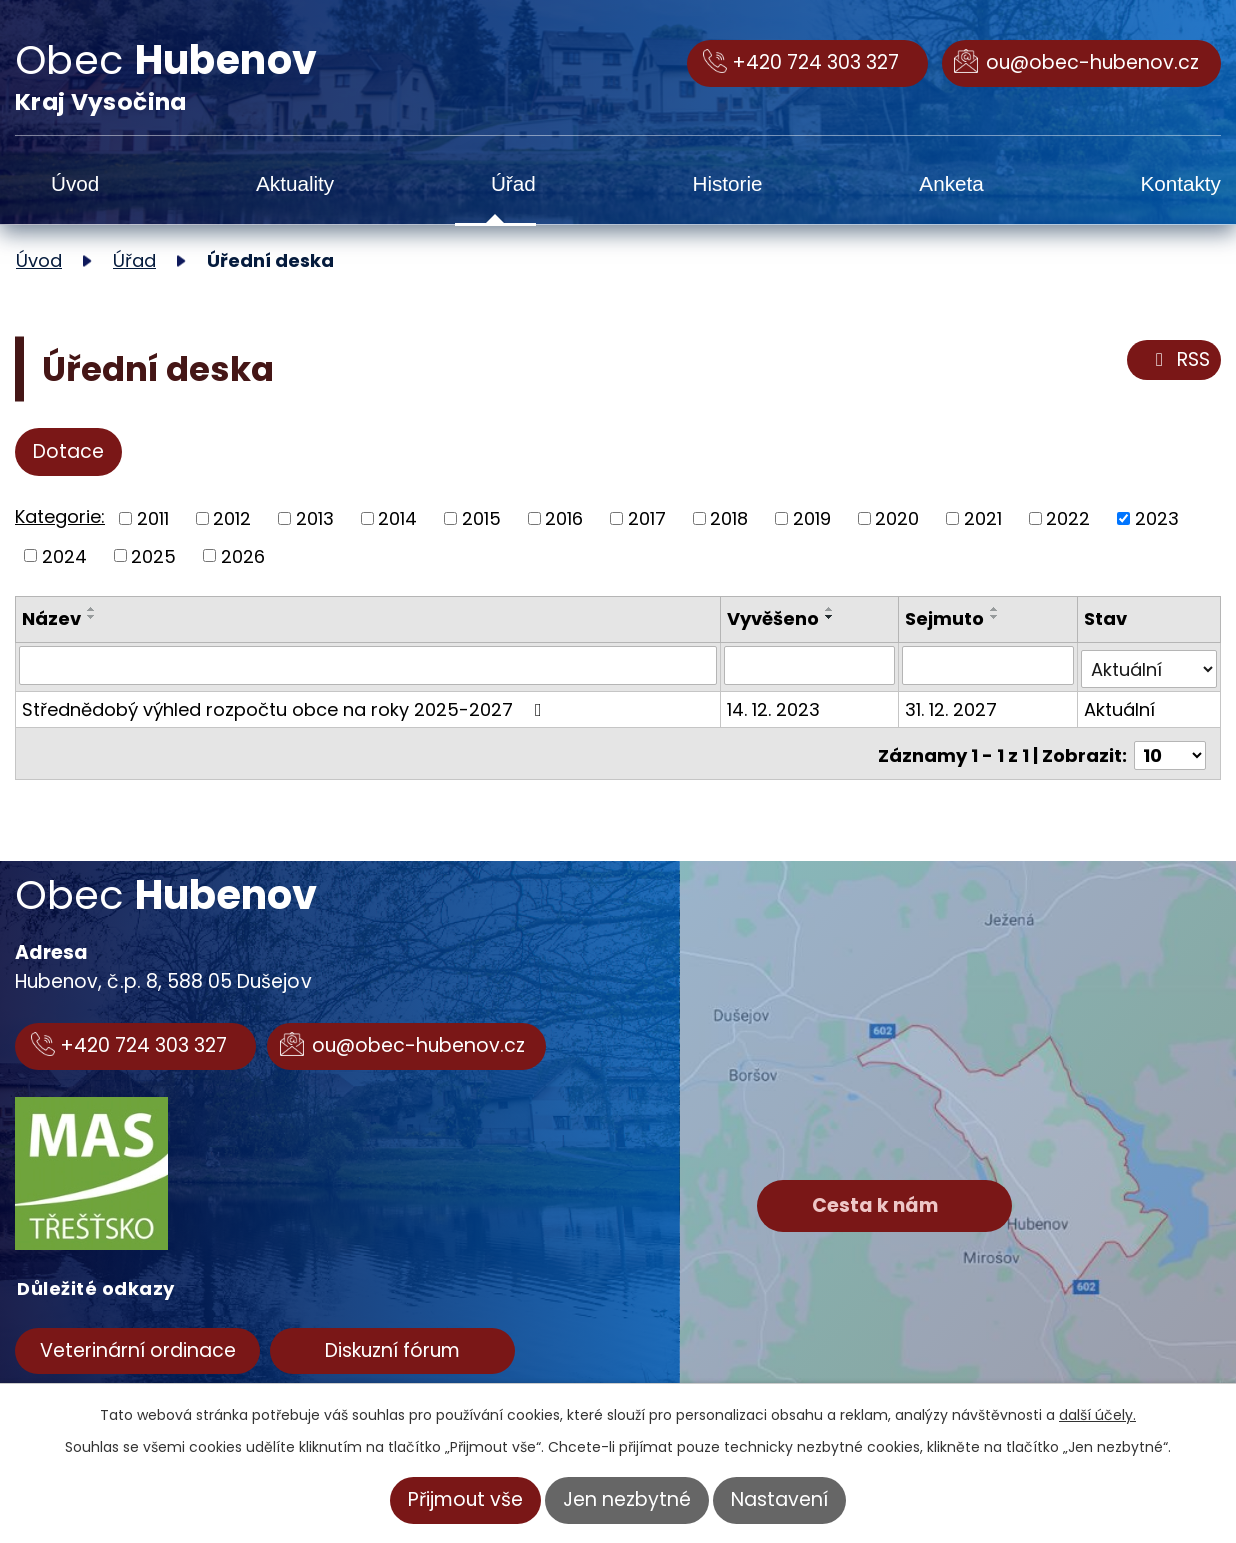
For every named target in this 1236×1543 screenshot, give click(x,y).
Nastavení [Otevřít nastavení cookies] (779, 1499)
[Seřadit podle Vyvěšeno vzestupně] (832, 609)
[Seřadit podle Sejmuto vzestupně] (997, 609)
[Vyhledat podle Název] (369, 665)
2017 (647, 518)
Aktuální (1119, 705)
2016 (564, 518)
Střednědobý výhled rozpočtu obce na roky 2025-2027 (286, 705)
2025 (153, 555)
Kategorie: (60, 516)
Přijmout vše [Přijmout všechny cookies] (465, 1499)
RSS (1179, 360)
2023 (1157, 518)
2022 (1068, 518)
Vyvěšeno (775, 618)
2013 (315, 518)
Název (51, 618)
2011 (153, 518)
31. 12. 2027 (953, 705)
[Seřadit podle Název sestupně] (92, 617)
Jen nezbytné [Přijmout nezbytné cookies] (627, 1499)
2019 (812, 518)
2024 (64, 555)
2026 (243, 555)
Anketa (951, 183)
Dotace (68, 451)
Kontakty (1180, 183)
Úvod (75, 183)
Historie (727, 183)
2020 (897, 518)
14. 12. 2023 (775, 705)
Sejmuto (946, 618)
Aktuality (295, 183)
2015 (481, 518)
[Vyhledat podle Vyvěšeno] (811, 665)
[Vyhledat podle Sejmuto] (989, 665)
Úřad (513, 183)
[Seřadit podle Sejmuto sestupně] (997, 617)
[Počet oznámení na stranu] (1170, 747)
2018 (729, 518)
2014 (397, 518)
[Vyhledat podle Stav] (1149, 665)
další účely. (1097, 1415)
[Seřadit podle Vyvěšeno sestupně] (832, 617)
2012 (232, 518)
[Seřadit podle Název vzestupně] (92, 609)
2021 (983, 518)
